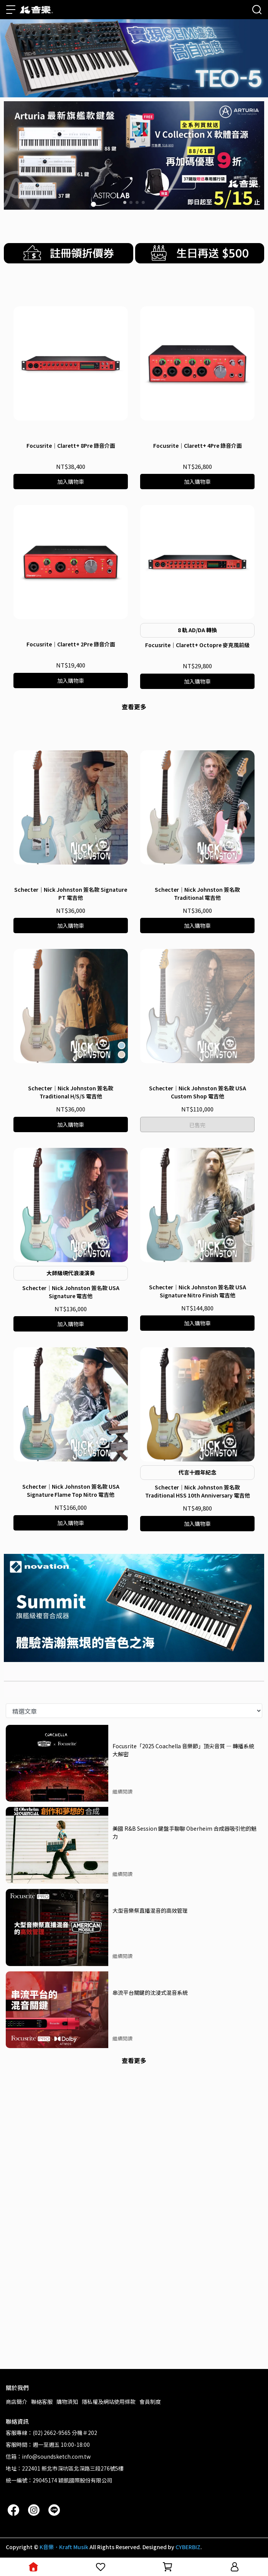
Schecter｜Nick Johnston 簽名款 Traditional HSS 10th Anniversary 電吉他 (197, 1776)
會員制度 (150, 2401)
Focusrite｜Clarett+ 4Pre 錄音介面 (197, 647)
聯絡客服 (42, 2401)
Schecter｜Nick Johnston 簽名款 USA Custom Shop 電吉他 (197, 1377)
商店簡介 (16, 2401)
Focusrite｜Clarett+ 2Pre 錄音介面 (70, 846)
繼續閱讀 (122, 2076)
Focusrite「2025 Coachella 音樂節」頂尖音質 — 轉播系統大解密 (183, 2034)
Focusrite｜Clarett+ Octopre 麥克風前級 (197, 846)
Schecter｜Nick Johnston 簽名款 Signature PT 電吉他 (70, 1178)
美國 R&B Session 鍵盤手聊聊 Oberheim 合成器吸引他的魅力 (184, 2117)
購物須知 (67, 2401)
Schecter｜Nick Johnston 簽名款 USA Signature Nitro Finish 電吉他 (197, 1576)
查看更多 (134, 908)
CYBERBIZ (187, 2547)
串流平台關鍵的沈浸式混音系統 (150, 2277)
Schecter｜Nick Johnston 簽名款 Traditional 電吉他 (197, 1178)
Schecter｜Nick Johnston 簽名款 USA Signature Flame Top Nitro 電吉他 (70, 1775)
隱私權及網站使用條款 (109, 2401)
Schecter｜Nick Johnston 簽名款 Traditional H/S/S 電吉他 (70, 1377)
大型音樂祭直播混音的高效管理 (150, 2195)
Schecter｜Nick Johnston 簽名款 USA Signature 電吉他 (70, 1577)
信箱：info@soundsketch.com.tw (48, 2456)
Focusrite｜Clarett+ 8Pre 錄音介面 (70, 647)
